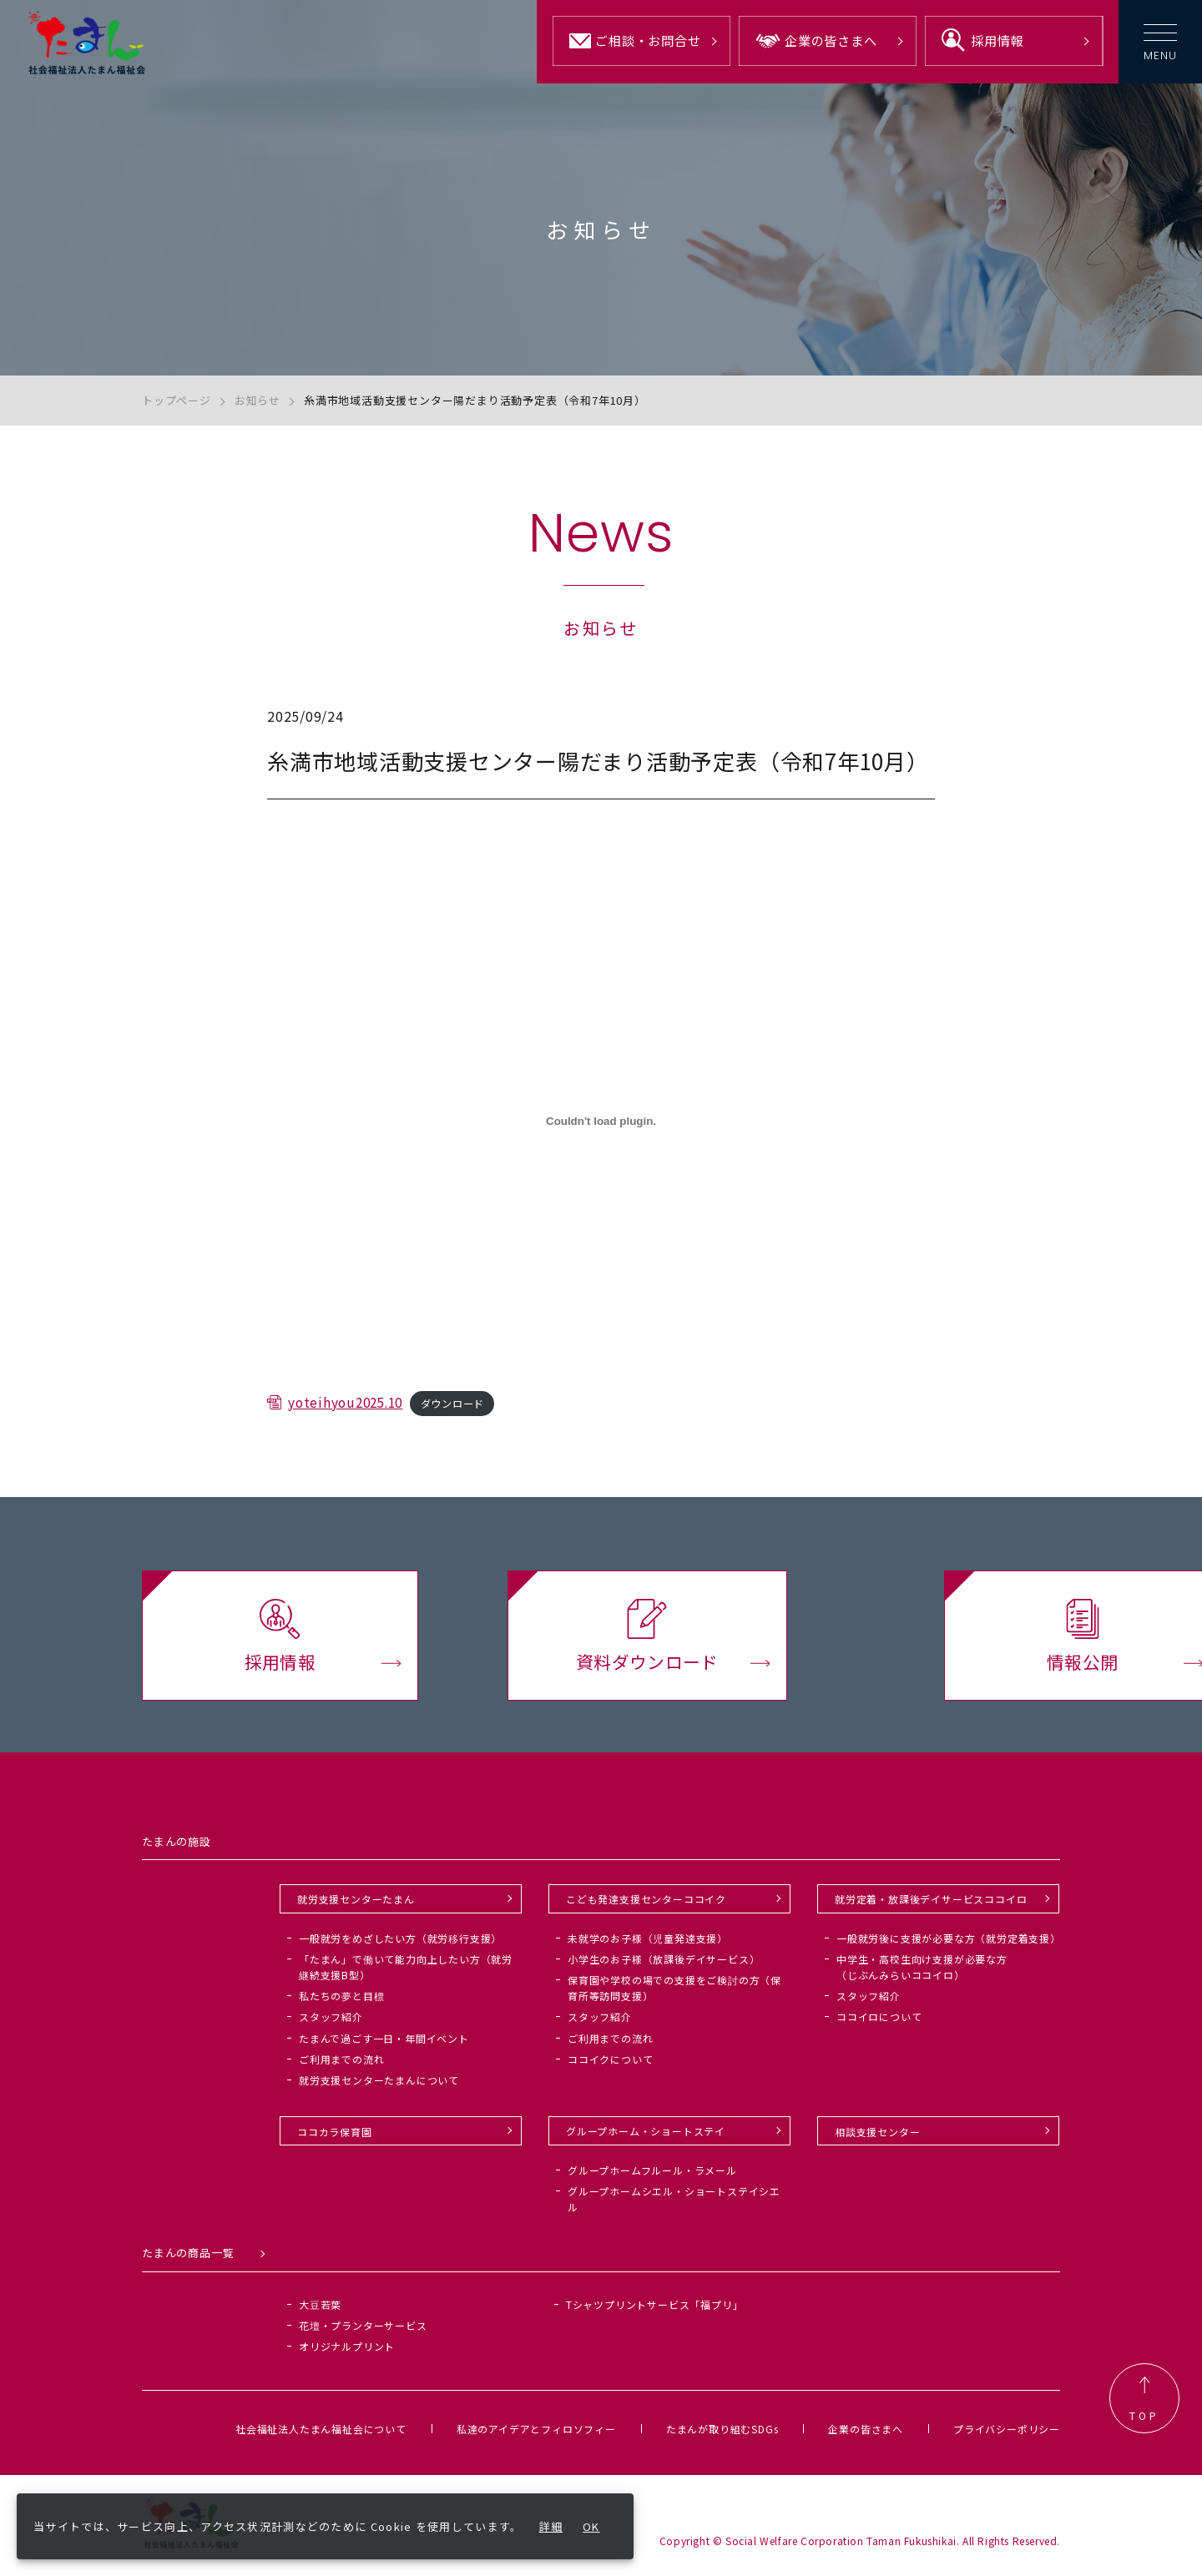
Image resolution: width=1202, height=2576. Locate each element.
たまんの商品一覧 (188, 2258)
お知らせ (257, 400)
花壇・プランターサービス (363, 2331)
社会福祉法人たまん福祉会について (321, 2434)
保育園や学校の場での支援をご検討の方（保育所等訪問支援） (674, 1994)
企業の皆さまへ (865, 2434)
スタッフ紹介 (331, 2022)
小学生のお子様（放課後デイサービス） (664, 1965)
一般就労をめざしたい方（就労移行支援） (400, 1943)
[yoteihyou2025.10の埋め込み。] (601, 1142)
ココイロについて (879, 2022)
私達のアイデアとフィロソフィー (536, 2434)
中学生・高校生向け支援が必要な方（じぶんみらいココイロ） (922, 1973)
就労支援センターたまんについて (379, 2086)
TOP (1144, 2404)
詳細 (551, 2526)
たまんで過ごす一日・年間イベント (384, 2043)
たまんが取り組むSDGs (722, 2434)
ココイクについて (610, 2065)
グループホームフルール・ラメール (652, 2175)
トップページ (176, 400)
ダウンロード (463, 1426)
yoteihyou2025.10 (349, 1424)
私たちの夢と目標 (341, 2001)
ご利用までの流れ (341, 2065)
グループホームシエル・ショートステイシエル (674, 2205)
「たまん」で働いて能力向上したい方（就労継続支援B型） (406, 1973)
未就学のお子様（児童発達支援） (648, 1943)
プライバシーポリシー (1006, 2434)
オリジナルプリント (347, 2352)
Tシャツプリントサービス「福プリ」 (655, 2309)
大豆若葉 (320, 2309)
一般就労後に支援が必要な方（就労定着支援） (948, 1943)
